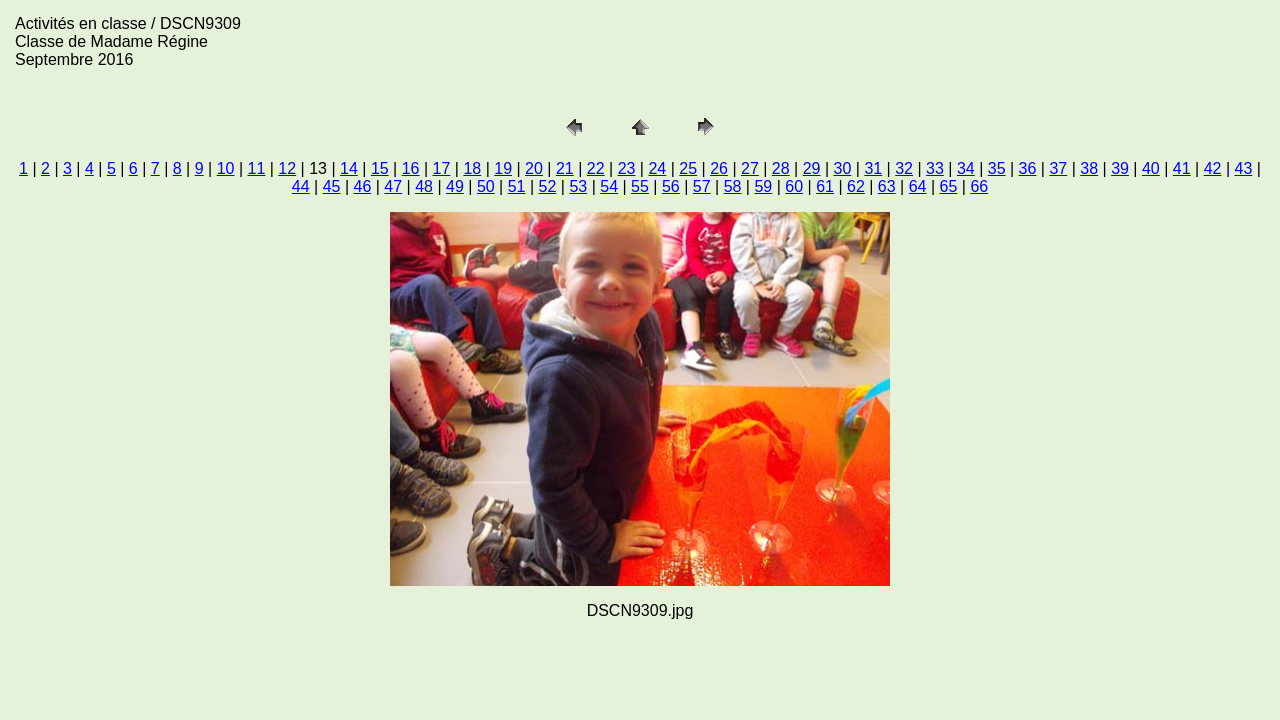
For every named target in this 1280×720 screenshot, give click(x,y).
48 (424, 186)
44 (301, 186)
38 (1089, 168)
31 (873, 168)
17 (442, 168)
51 (517, 186)
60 (794, 186)
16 (411, 168)
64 (918, 186)
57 (702, 186)
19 (503, 168)
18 (472, 168)
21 (565, 168)
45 (332, 186)
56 (671, 186)
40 (1151, 168)
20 (534, 168)
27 (750, 168)
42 (1213, 168)
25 (688, 168)
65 (949, 186)
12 (287, 168)
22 (596, 168)
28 (781, 168)
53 (578, 186)
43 (1244, 168)
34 (966, 168)
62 (856, 186)
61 (825, 186)
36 (1028, 168)
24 (657, 168)
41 (1182, 168)
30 (843, 168)
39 (1120, 168)
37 (1058, 168)
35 (997, 168)
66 (979, 186)
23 (627, 168)
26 (719, 168)
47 (393, 186)
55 (640, 186)
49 (455, 186)
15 (380, 168)
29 (812, 168)
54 (609, 186)
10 (226, 168)
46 (363, 186)
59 (763, 186)
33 (935, 168)
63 (887, 186)
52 (548, 186)
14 (349, 168)
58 (733, 186)
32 (904, 168)
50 (486, 186)
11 (257, 168)
